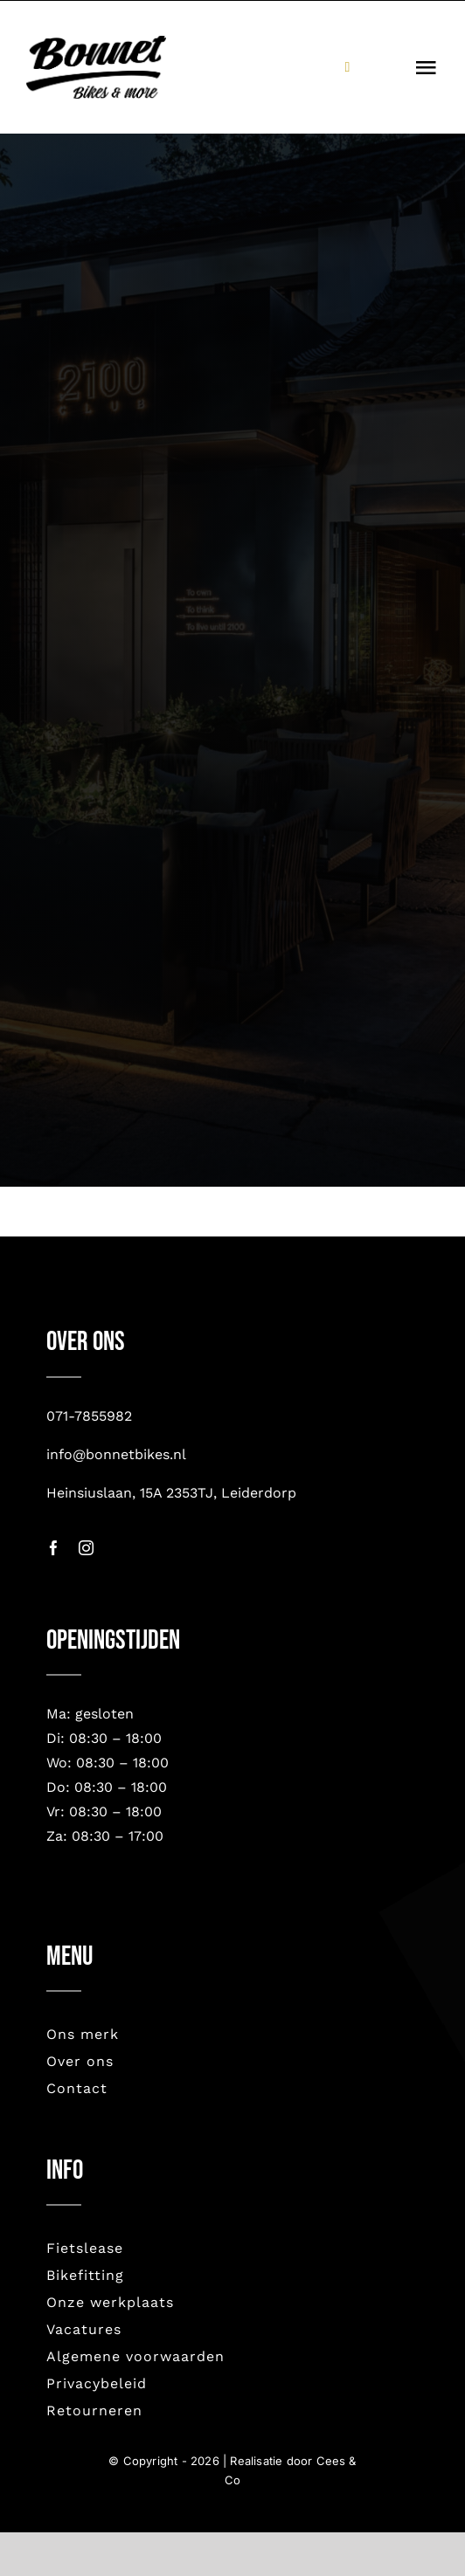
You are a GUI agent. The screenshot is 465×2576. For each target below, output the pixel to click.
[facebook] (53, 1547)
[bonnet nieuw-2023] (96, 44)
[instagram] (86, 1547)
